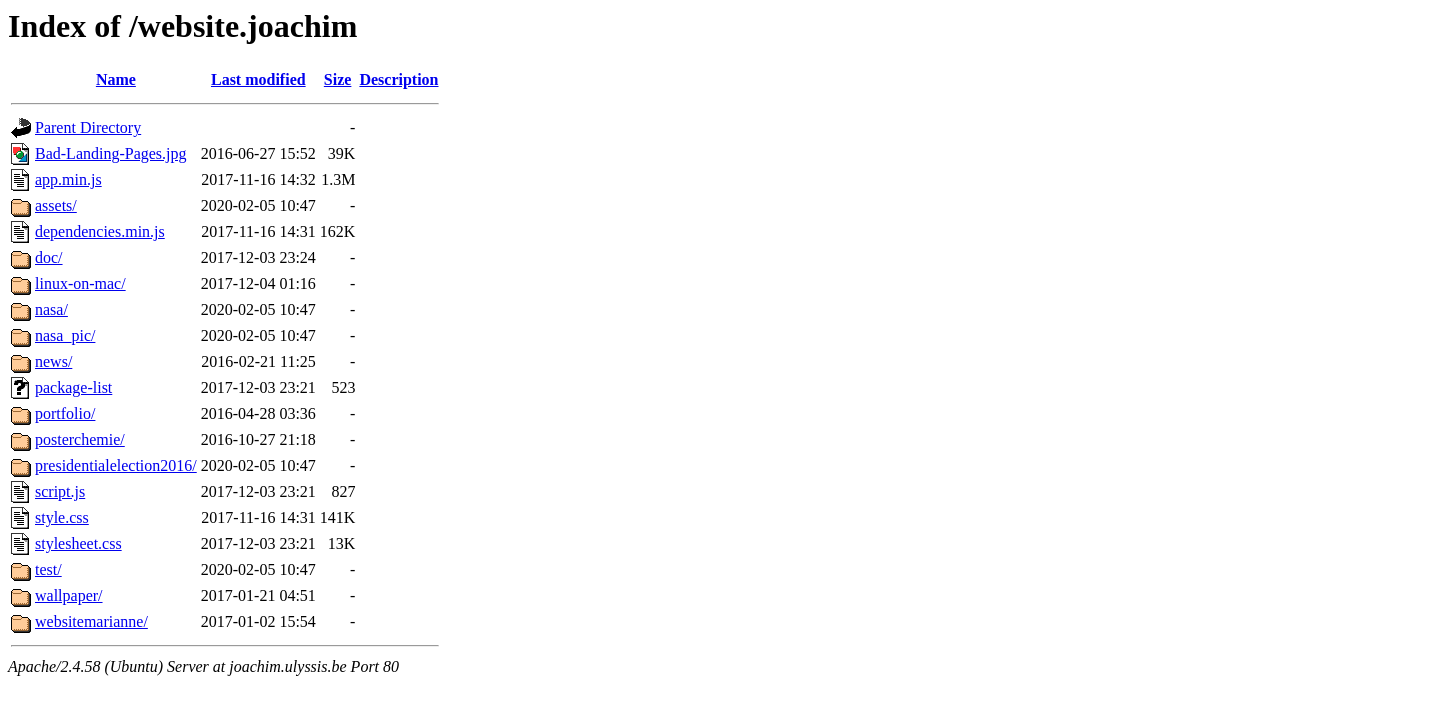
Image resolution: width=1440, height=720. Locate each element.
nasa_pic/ (65, 335)
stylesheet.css (78, 543)
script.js (60, 491)
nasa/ (51, 309)
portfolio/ (65, 413)
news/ (53, 361)
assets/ (56, 205)
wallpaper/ (69, 595)
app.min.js (68, 179)
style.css (62, 517)
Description (398, 79)
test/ (48, 569)
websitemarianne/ (91, 621)
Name (116, 79)
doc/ (49, 257)
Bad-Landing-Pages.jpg (111, 153)
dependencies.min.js (100, 231)
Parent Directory (88, 127)
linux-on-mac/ (80, 283)
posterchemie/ (80, 439)
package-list (73, 387)
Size (338, 79)
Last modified (258, 79)
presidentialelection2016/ (116, 465)
